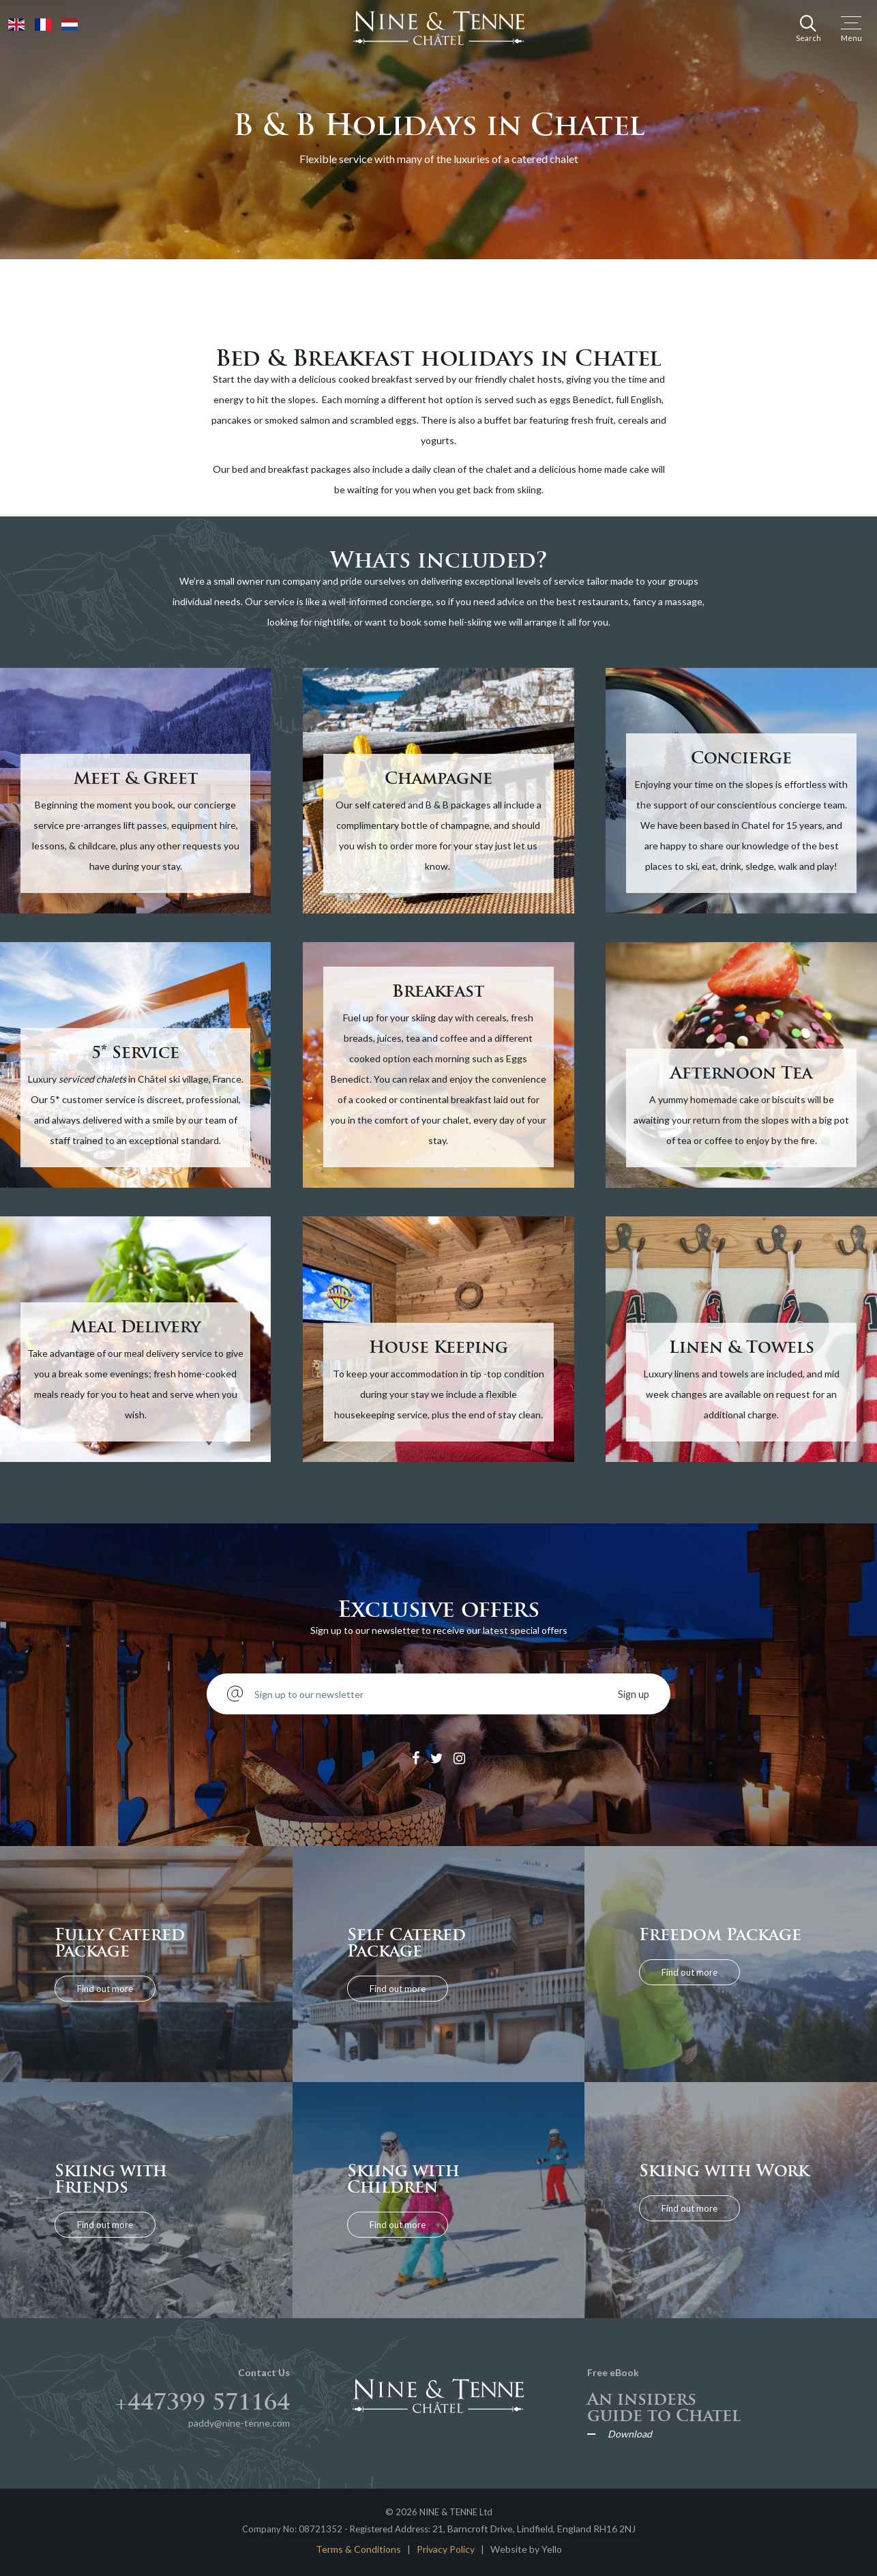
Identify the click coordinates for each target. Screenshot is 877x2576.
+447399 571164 (202, 2402)
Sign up (633, 1694)
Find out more (106, 1988)
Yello (551, 2549)
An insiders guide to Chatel (664, 2407)
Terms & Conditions (358, 2549)
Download (630, 2434)
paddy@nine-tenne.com (239, 2423)
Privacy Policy (446, 2549)
